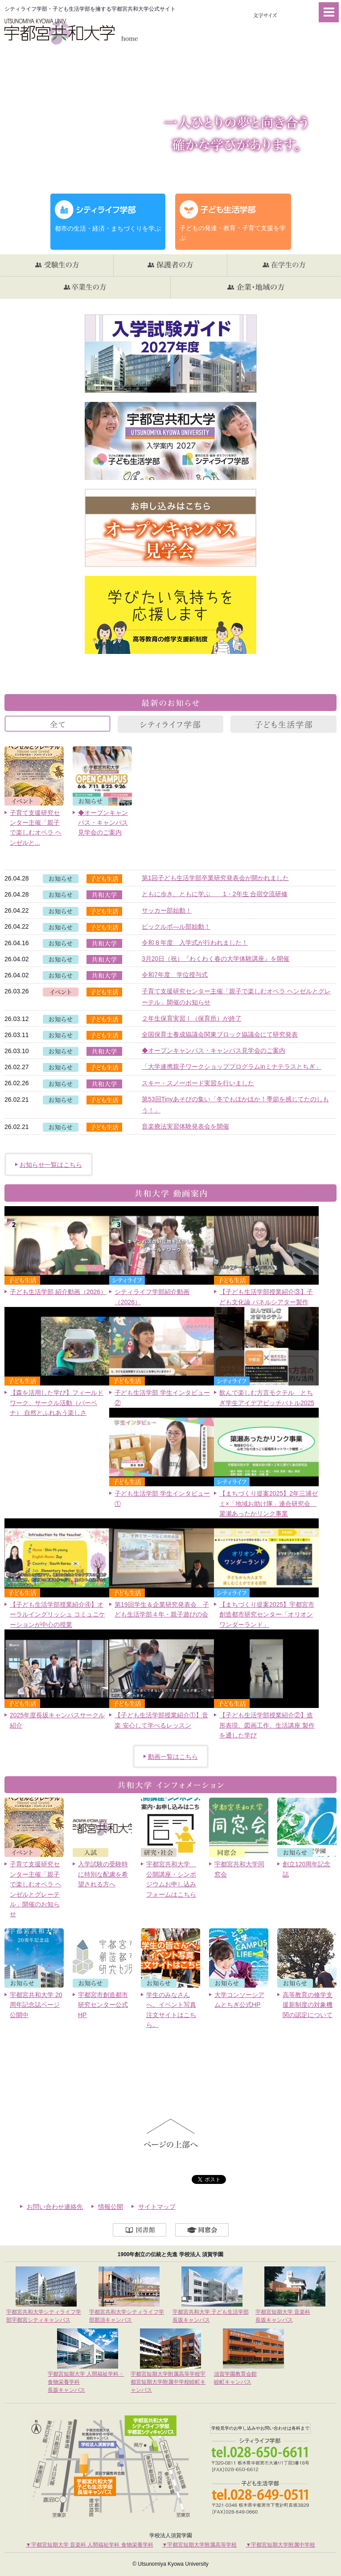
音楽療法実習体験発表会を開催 (185, 1126)
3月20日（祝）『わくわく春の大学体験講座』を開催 (215, 958)
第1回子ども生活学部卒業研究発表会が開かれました (215, 877)
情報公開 (110, 2206)
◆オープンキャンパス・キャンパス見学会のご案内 (213, 1050)
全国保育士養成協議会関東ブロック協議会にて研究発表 (220, 1034)
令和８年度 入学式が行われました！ (195, 942)
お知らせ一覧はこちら (51, 1164)
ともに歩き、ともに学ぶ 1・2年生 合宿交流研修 (215, 893)
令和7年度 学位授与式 (175, 974)
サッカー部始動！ (167, 910)
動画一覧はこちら (173, 1756)
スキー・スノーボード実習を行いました (198, 1083)
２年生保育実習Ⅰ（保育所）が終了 (192, 1018)
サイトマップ (157, 2206)
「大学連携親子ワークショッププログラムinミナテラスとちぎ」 (231, 1066)
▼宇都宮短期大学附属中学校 (280, 2545)
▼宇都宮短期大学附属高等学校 (199, 2545)
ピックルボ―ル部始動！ (176, 926)
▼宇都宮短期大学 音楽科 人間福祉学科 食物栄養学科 (89, 2545)
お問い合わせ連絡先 (55, 2206)
